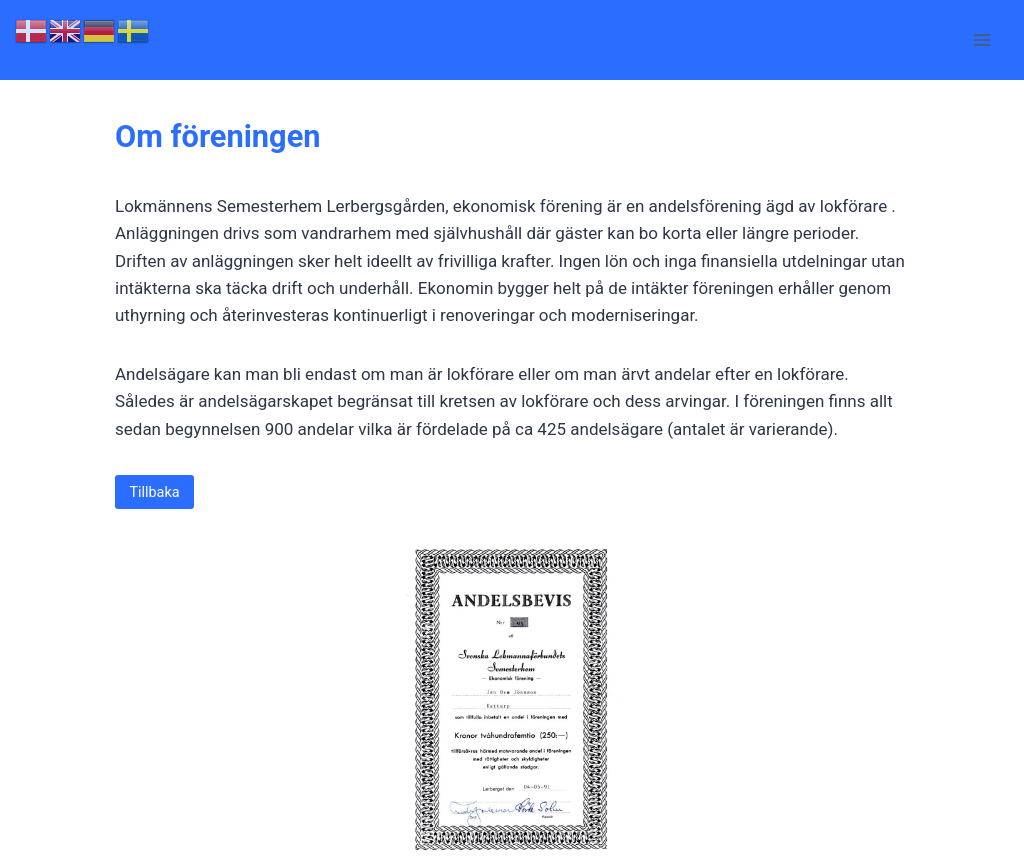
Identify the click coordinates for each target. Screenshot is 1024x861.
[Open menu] (981, 39)
